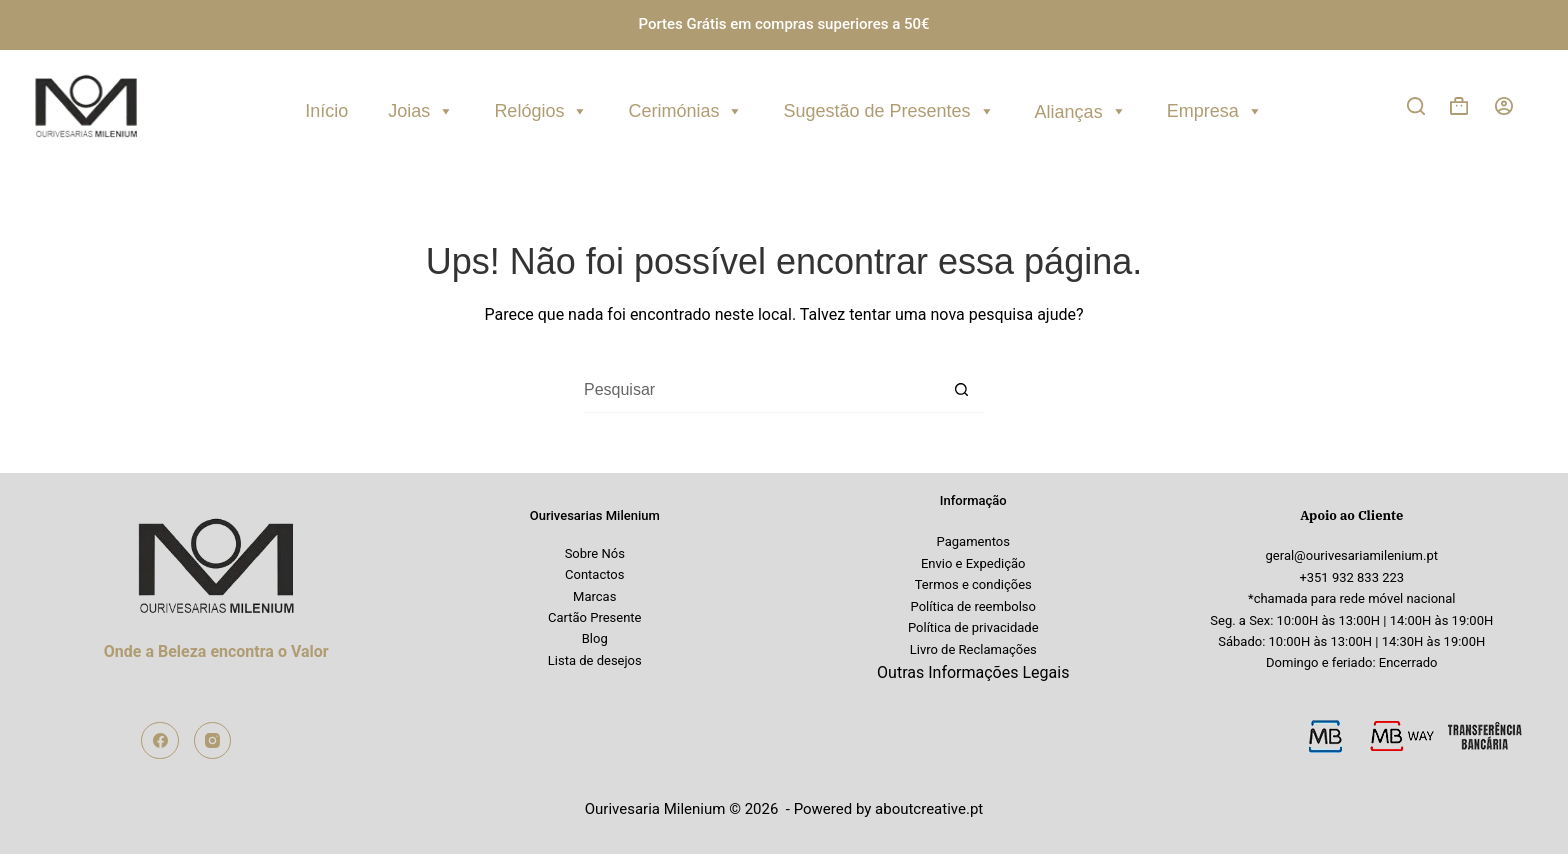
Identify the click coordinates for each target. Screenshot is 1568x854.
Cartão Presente (595, 617)
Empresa (1215, 108)
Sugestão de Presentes (888, 108)
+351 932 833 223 (1351, 577)
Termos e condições (973, 584)
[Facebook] (160, 741)
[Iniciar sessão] (1504, 106)
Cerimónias (685, 108)
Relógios (541, 108)
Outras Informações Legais (973, 672)
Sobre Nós (595, 553)
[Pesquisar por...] (761, 390)
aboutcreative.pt (929, 809)
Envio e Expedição (973, 563)
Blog (595, 638)
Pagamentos (973, 541)
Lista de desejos (595, 660)
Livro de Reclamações (973, 649)
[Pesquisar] (1416, 106)
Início (326, 111)
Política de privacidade (973, 627)
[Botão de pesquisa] (961, 390)
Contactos (594, 574)
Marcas (594, 596)
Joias (421, 108)
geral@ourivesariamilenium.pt (1352, 555)
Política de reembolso (973, 606)
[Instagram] (213, 741)
